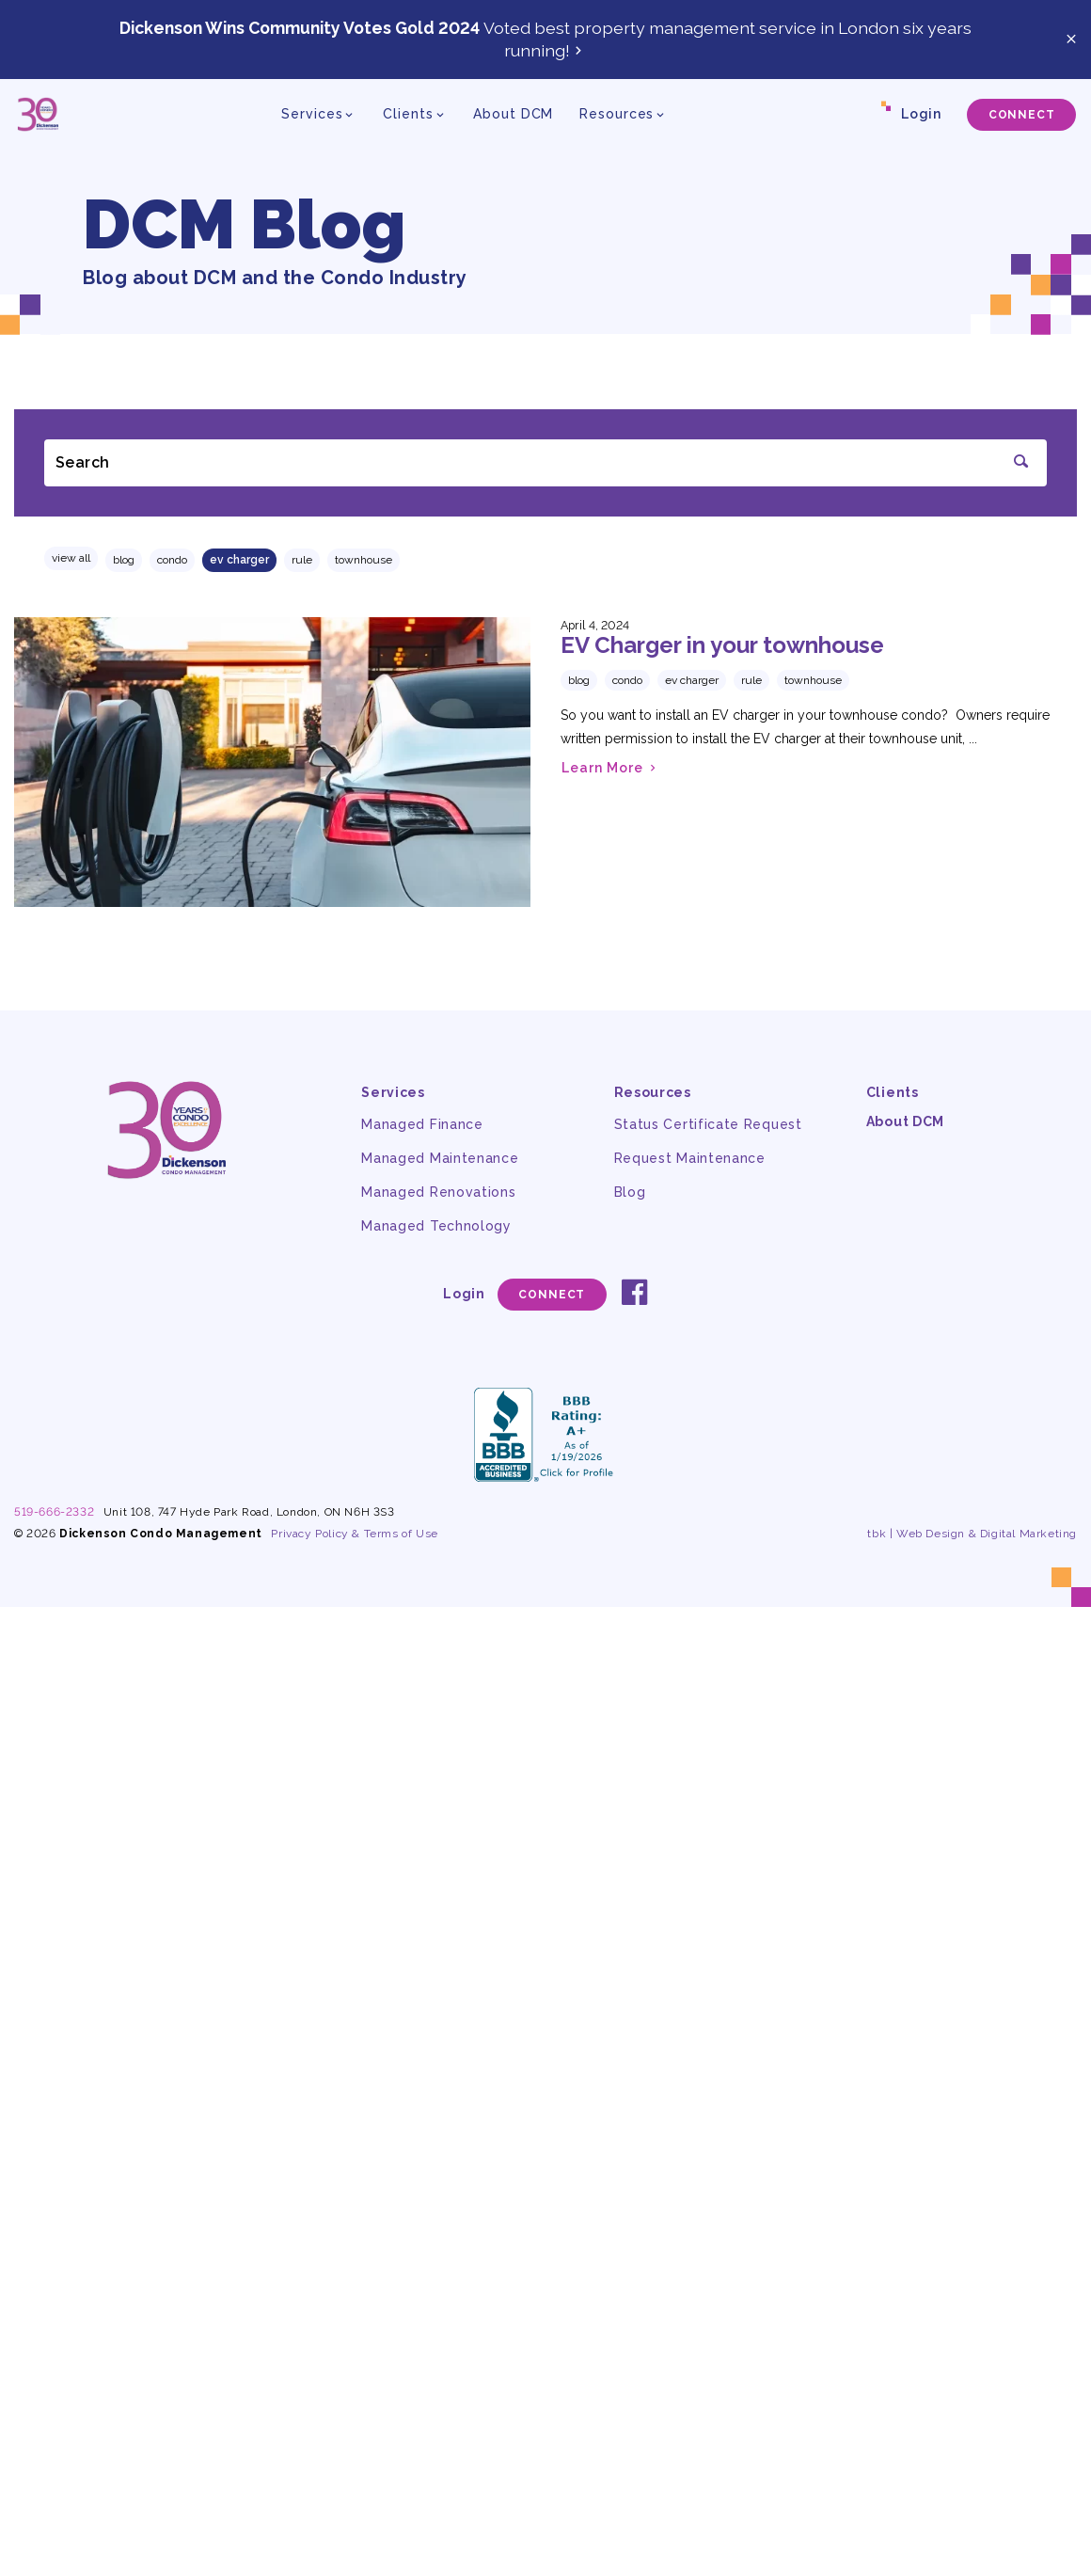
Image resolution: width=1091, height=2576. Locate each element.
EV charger (239, 559)
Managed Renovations (438, 1192)
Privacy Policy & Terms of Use (354, 1533)
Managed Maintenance (439, 1158)
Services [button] (311, 113)
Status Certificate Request (708, 1124)
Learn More (610, 768)
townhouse (363, 559)
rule (302, 559)
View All (71, 557)
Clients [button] (408, 113)
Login (921, 113)
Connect (1021, 114)
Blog (123, 559)
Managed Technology (436, 1225)
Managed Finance (422, 1124)
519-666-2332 (54, 1512)
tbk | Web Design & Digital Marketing (972, 1533)
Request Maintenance (690, 1158)
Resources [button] (616, 113)
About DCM (513, 113)
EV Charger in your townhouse (722, 645)
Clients (892, 1092)
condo (172, 559)
